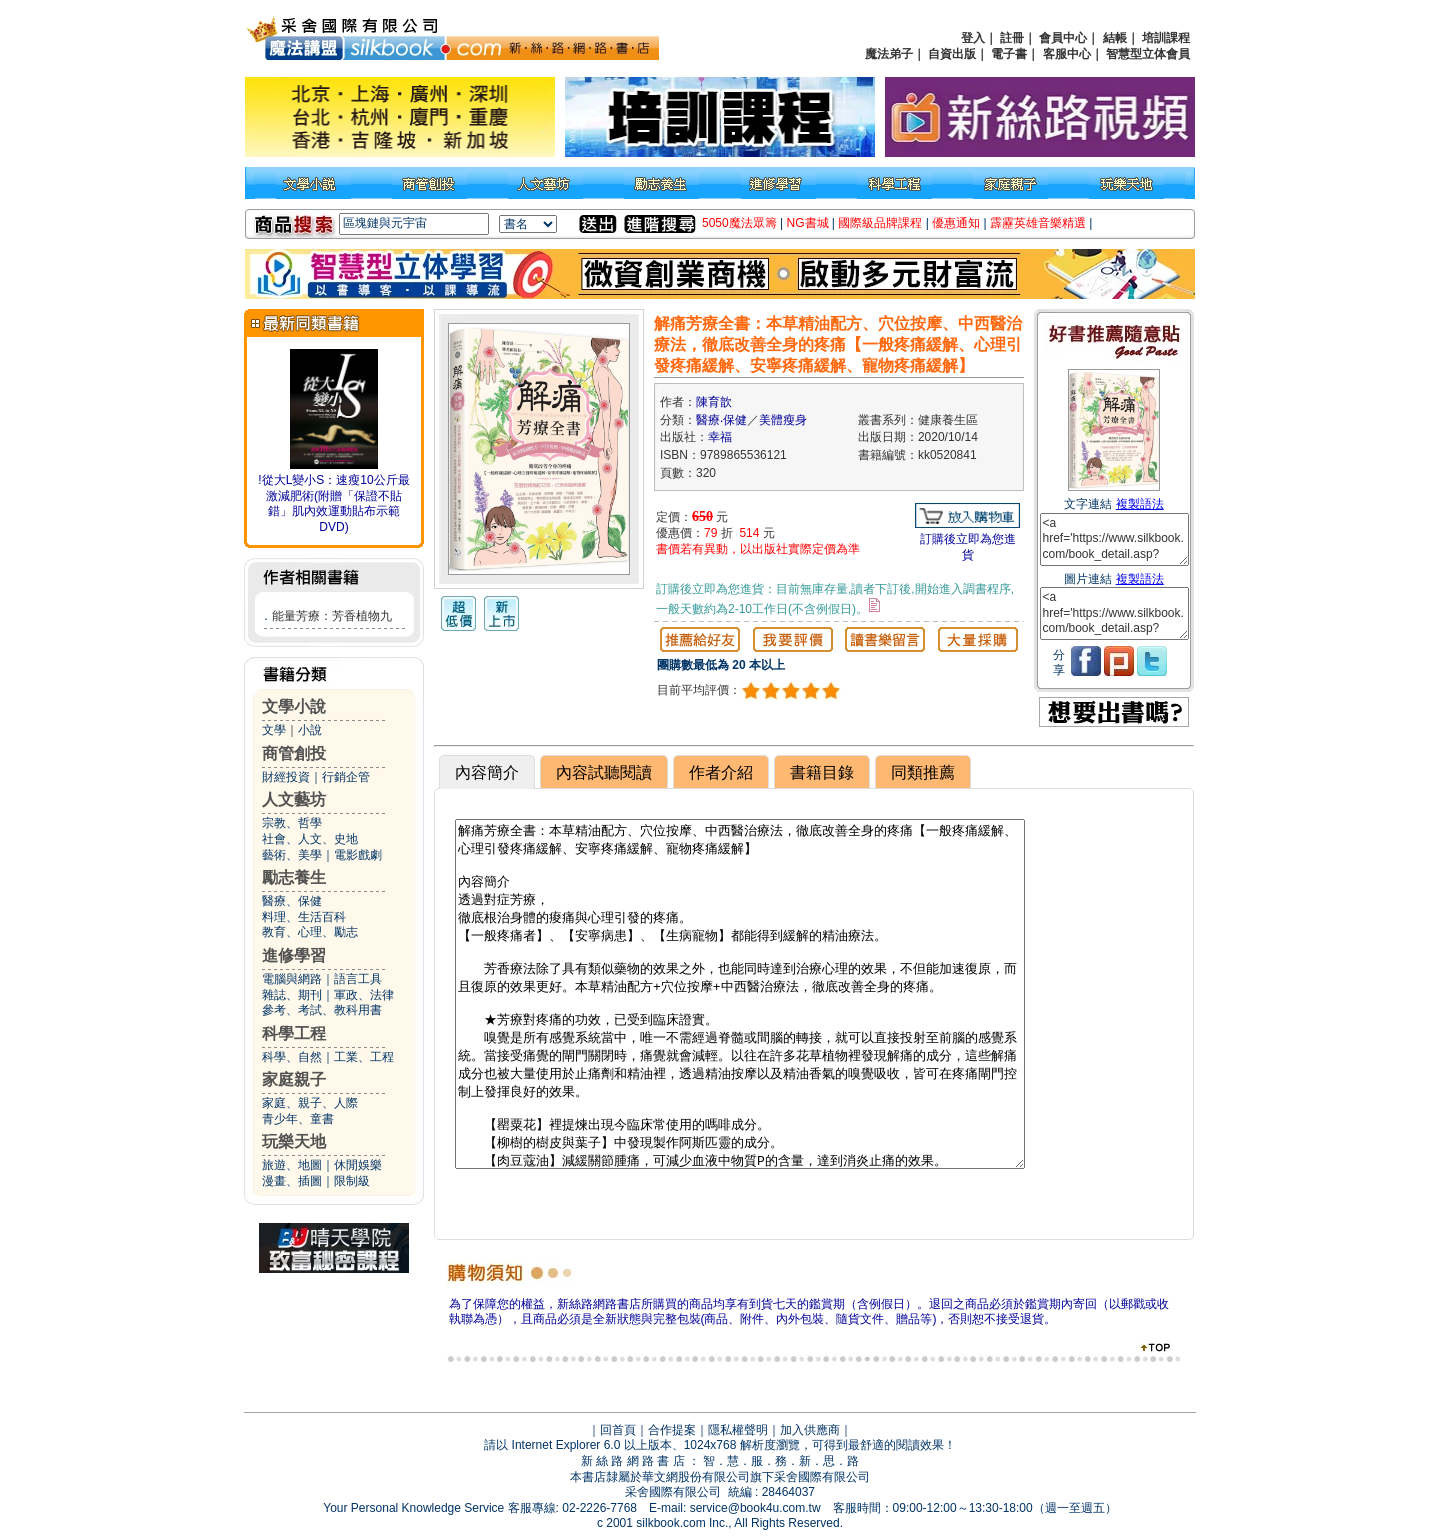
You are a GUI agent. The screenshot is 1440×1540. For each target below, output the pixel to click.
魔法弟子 (889, 54)
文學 (274, 730)
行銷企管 (346, 777)
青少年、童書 (298, 1119)
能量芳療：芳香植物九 (332, 616)
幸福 (720, 437)
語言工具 (358, 979)
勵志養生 (294, 877)
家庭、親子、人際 (310, 1103)
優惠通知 (956, 223)
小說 (310, 730)
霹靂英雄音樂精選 (1038, 223)
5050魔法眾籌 (739, 223)
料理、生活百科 (304, 917)
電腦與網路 (292, 979)
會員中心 (1063, 38)
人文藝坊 (294, 799)
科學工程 (294, 1033)
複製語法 (1140, 504)
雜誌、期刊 (292, 995)
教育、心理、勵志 (310, 932)
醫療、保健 (292, 901)
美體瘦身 (783, 420)
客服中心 (1067, 54)
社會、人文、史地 (310, 839)
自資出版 (952, 54)
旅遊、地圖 (292, 1165)
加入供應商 (810, 1430)
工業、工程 (364, 1057)
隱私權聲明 (738, 1430)
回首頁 (618, 1430)
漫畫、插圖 (292, 1181)
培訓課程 (1166, 38)
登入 (973, 38)
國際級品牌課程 (880, 223)
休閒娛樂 (358, 1165)
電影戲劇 (358, 855)
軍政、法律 (364, 995)
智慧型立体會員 (1148, 54)
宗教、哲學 (292, 823)
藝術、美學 (292, 855)
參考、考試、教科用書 (322, 1010)
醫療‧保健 (721, 420)
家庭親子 (294, 1079)
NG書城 (808, 223)
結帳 (1115, 38)
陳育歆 (714, 402)
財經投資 (286, 777)
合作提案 (672, 1430)
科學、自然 (292, 1057)
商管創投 (294, 753)
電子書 (1009, 54)
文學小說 (294, 706)
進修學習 (294, 955)
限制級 (352, 1181)
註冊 (1012, 38)
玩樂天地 (294, 1141)
